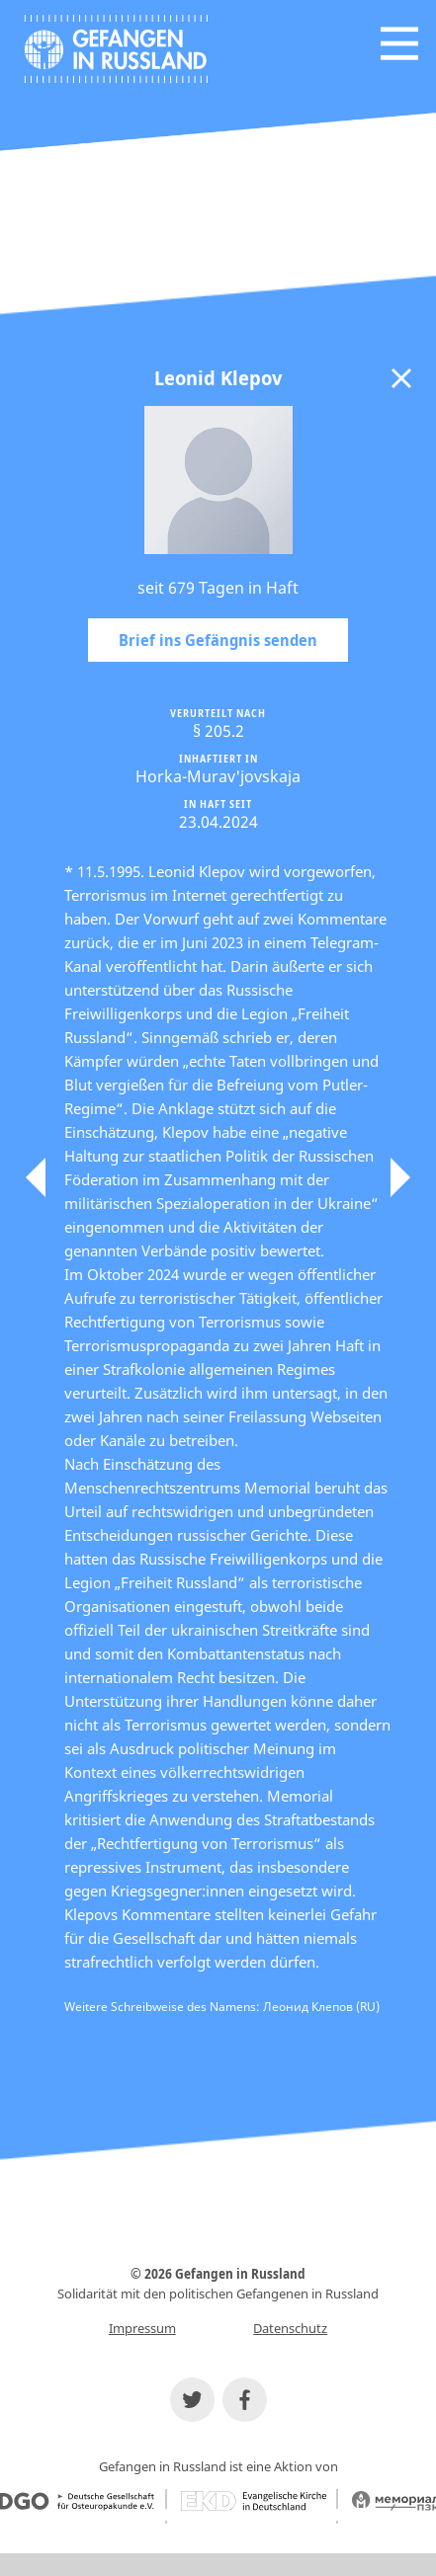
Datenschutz (290, 2328)
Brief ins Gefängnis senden (218, 640)
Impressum (142, 2328)
